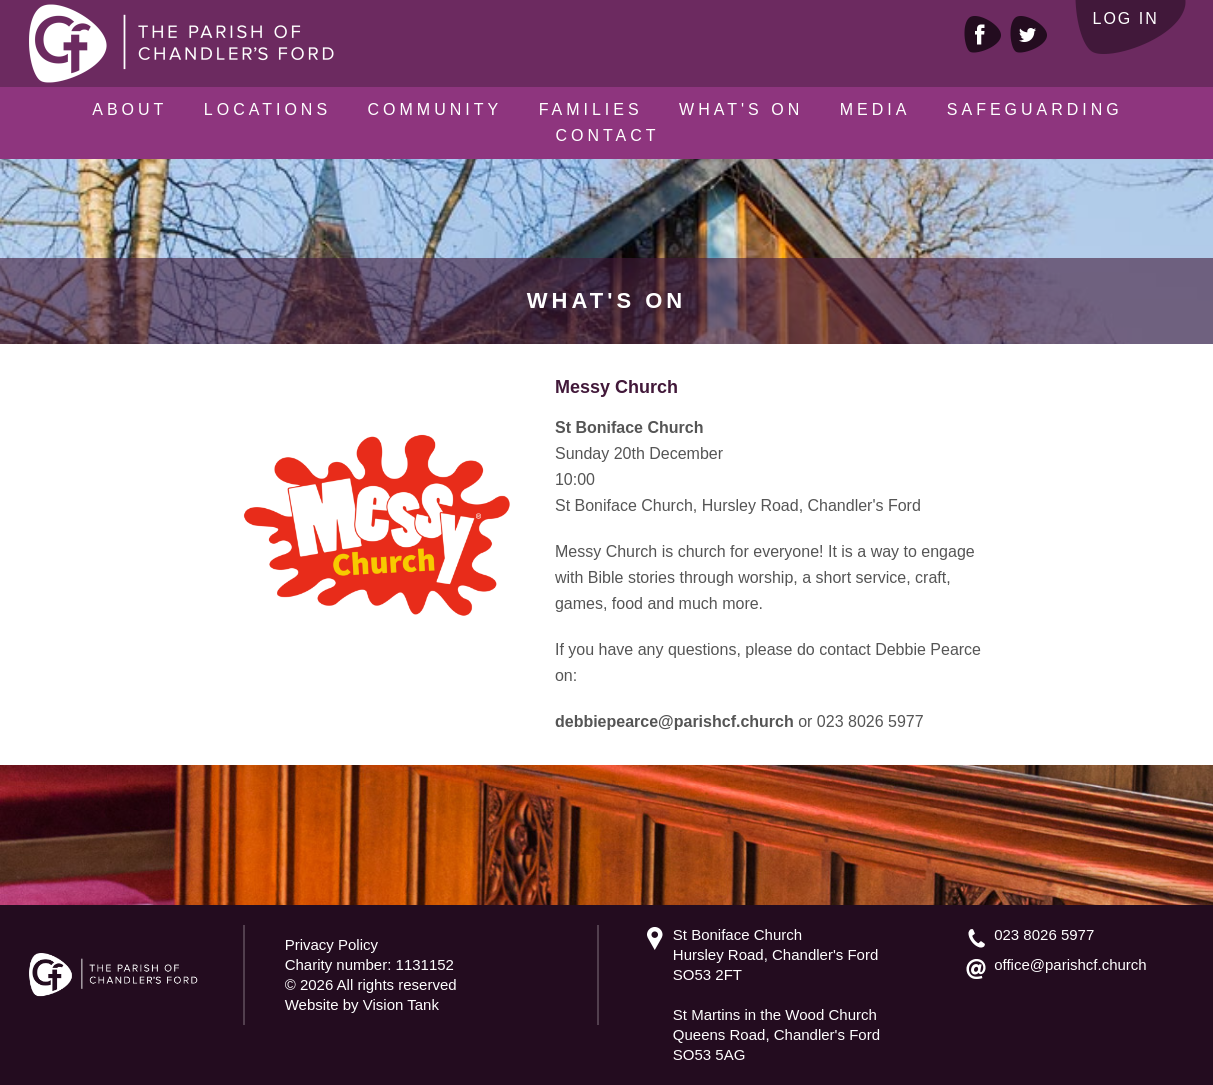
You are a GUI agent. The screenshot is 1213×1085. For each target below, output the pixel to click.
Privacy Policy (331, 944)
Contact (607, 135)
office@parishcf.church (1070, 964)
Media (875, 109)
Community (435, 109)
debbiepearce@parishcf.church (674, 721)
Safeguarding (1035, 109)
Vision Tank (401, 1004)
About (129, 109)
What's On (741, 109)
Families (591, 109)
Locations (267, 109)
